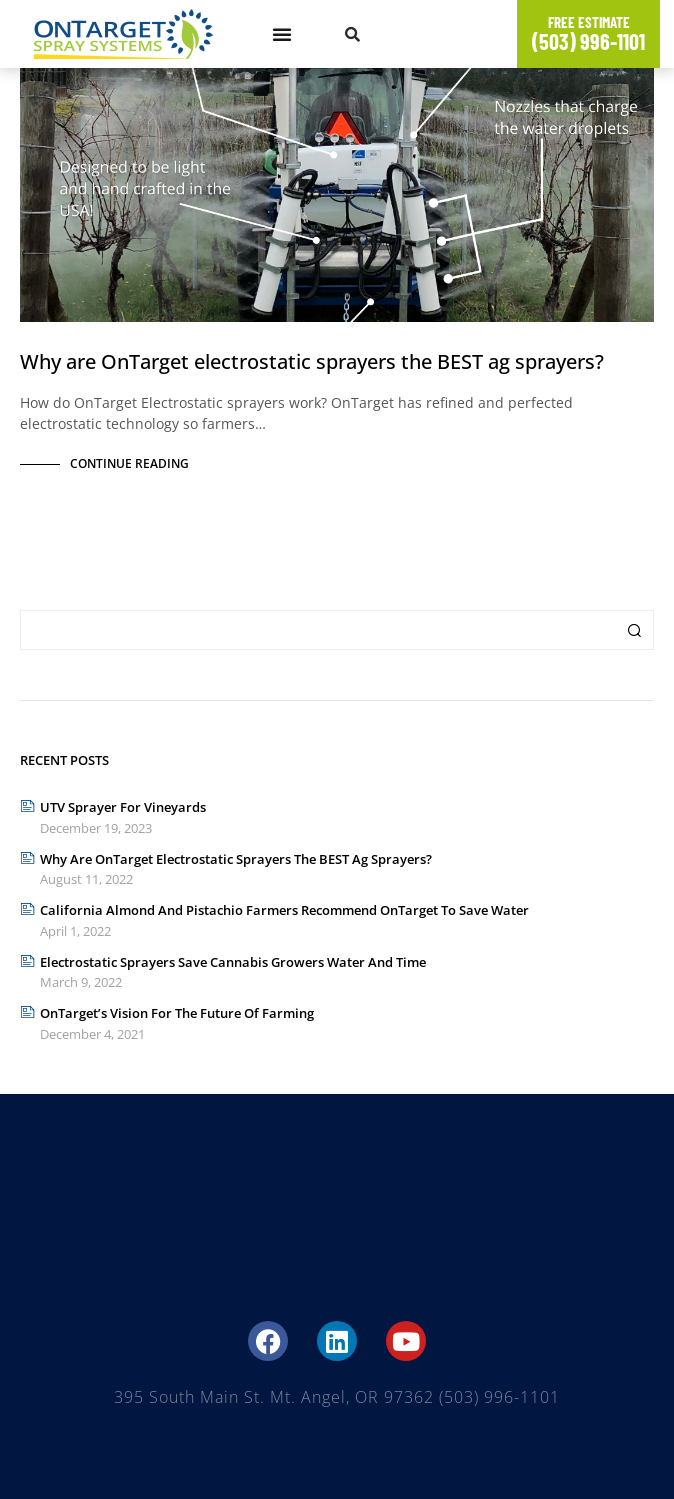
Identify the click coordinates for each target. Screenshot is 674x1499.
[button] (282, 34)
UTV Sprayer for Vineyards (123, 807)
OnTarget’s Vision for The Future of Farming (177, 1013)
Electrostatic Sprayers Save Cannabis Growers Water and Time (233, 962)
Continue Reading (129, 463)
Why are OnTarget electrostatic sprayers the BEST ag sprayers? (312, 361)
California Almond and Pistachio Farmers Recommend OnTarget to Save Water (284, 910)
